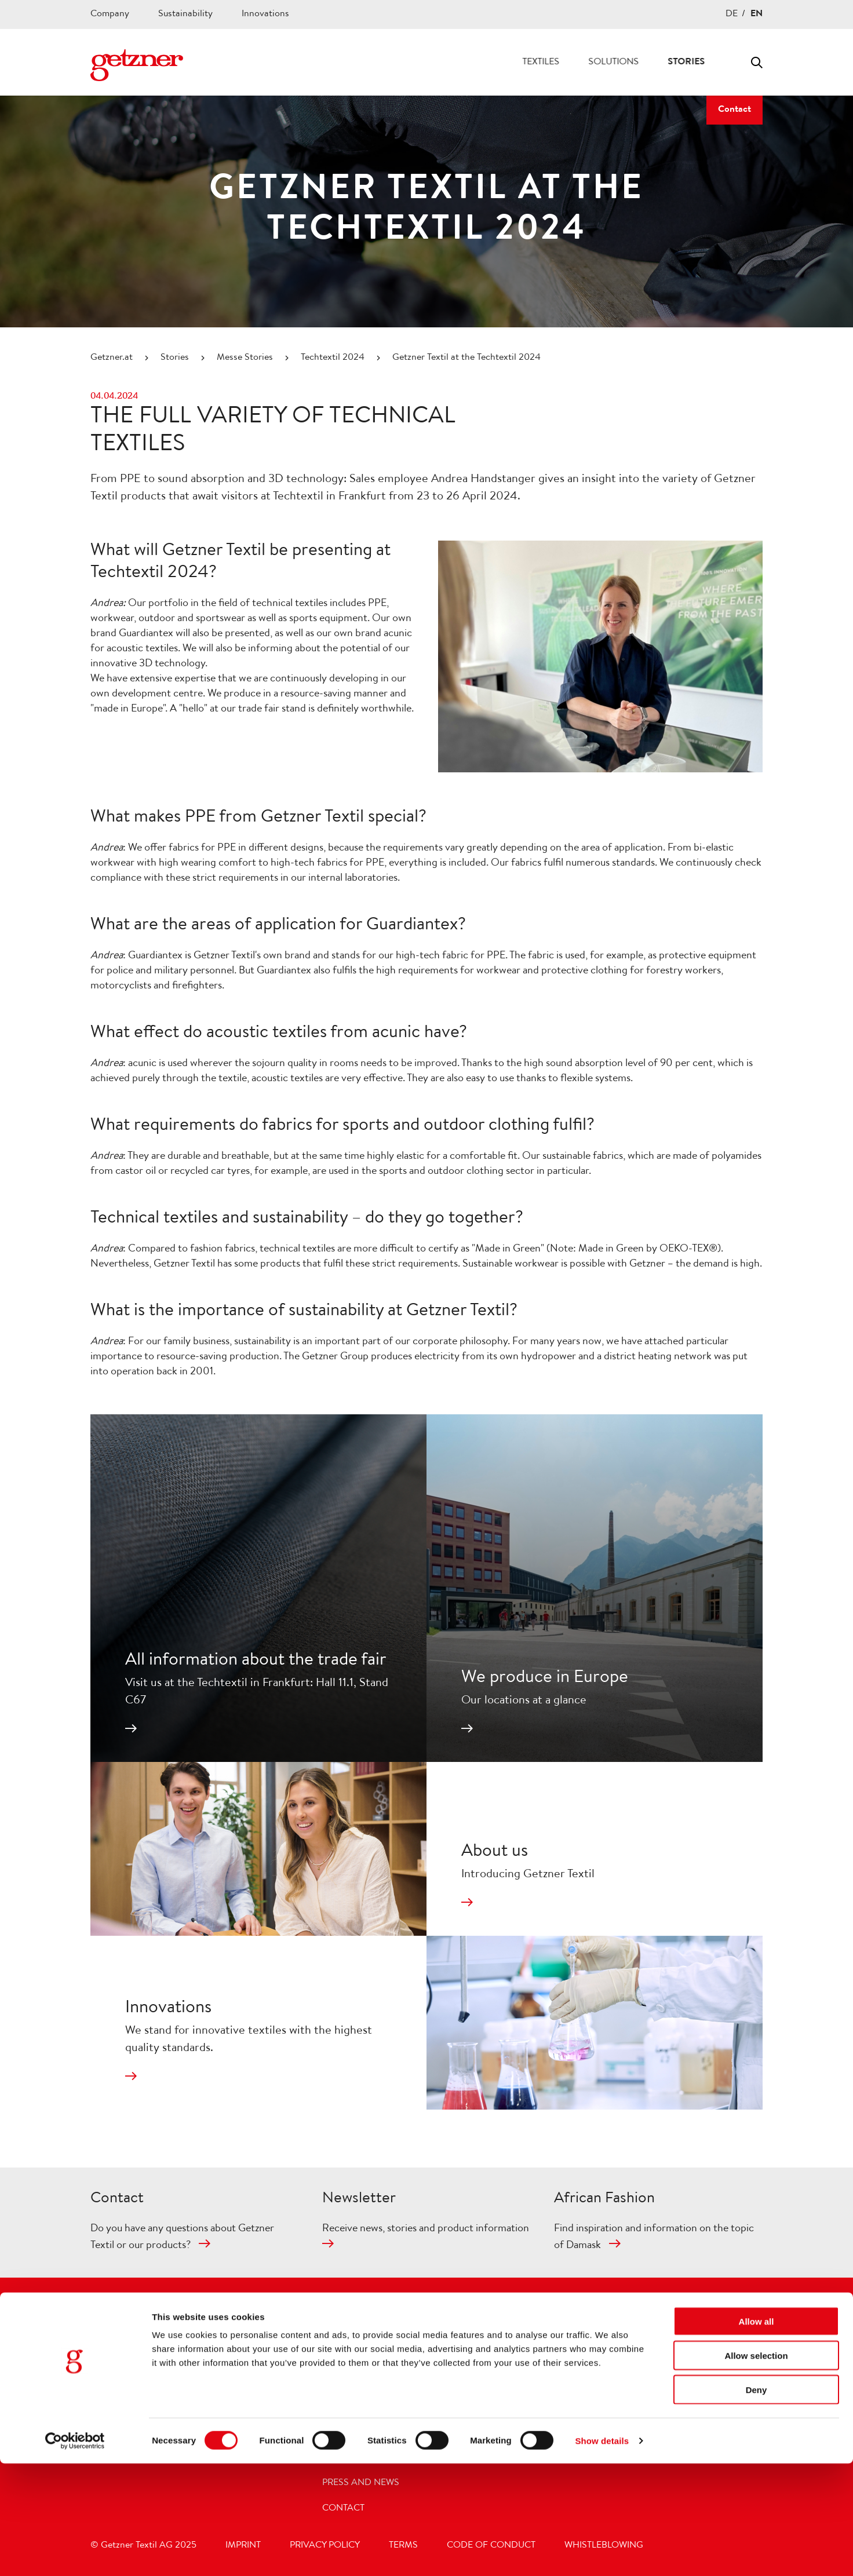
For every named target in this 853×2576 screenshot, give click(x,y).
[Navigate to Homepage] (136, 65)
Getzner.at (111, 358)
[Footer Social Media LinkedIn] (649, 2318)
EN (756, 14)
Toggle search (757, 62)
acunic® (575, 2381)
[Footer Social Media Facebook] (591, 2318)
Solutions (567, 62)
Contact (734, 110)
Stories (639, 62)
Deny (756, 2502)
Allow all (756, 2434)
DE (732, 14)
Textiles (494, 62)
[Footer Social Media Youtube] (620, 2318)
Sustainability (185, 14)
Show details (602, 2553)
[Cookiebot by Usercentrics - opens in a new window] (75, 2553)
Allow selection (756, 2468)
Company (109, 14)
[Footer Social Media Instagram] (562, 2318)
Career (704, 62)
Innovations (265, 14)
